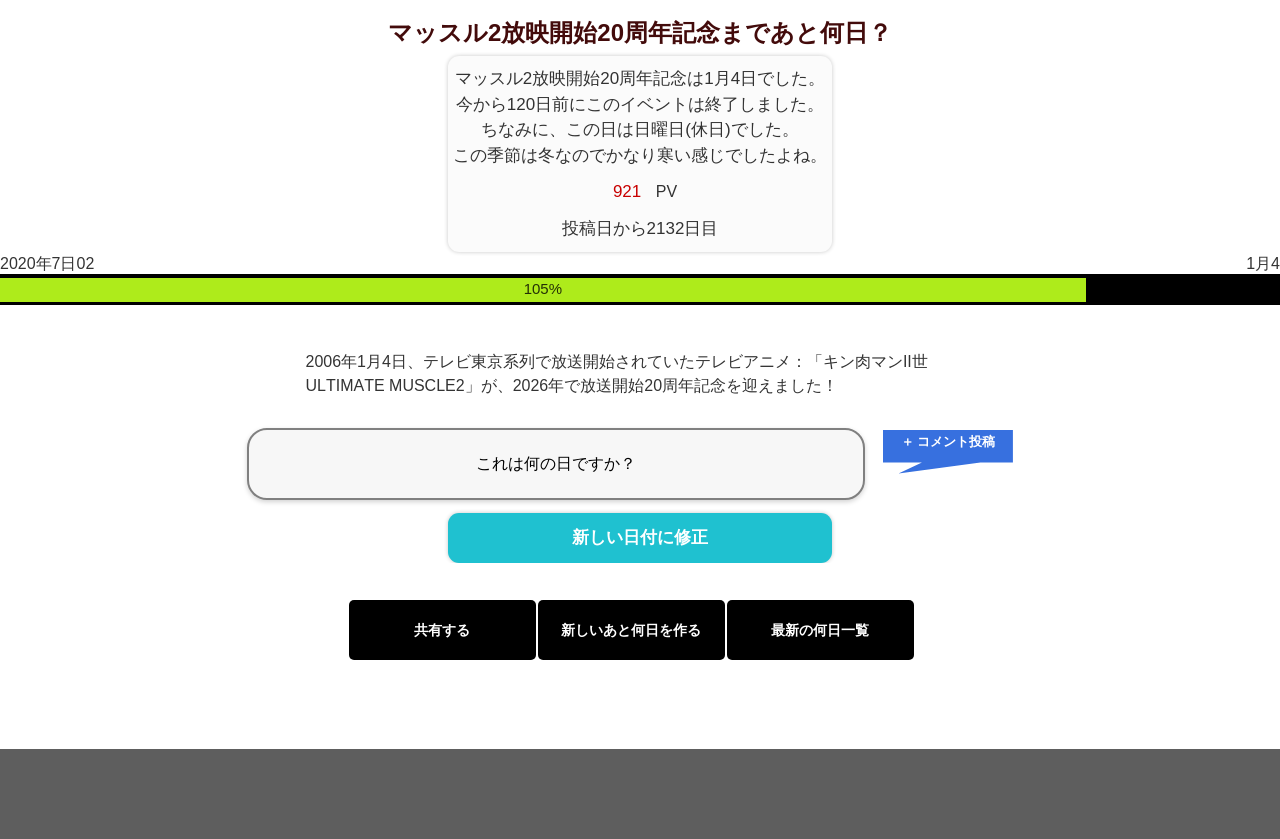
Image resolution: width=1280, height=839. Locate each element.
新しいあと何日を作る (631, 630)
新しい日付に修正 (640, 538)
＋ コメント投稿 (948, 441)
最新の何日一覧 (820, 630)
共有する (442, 630)
